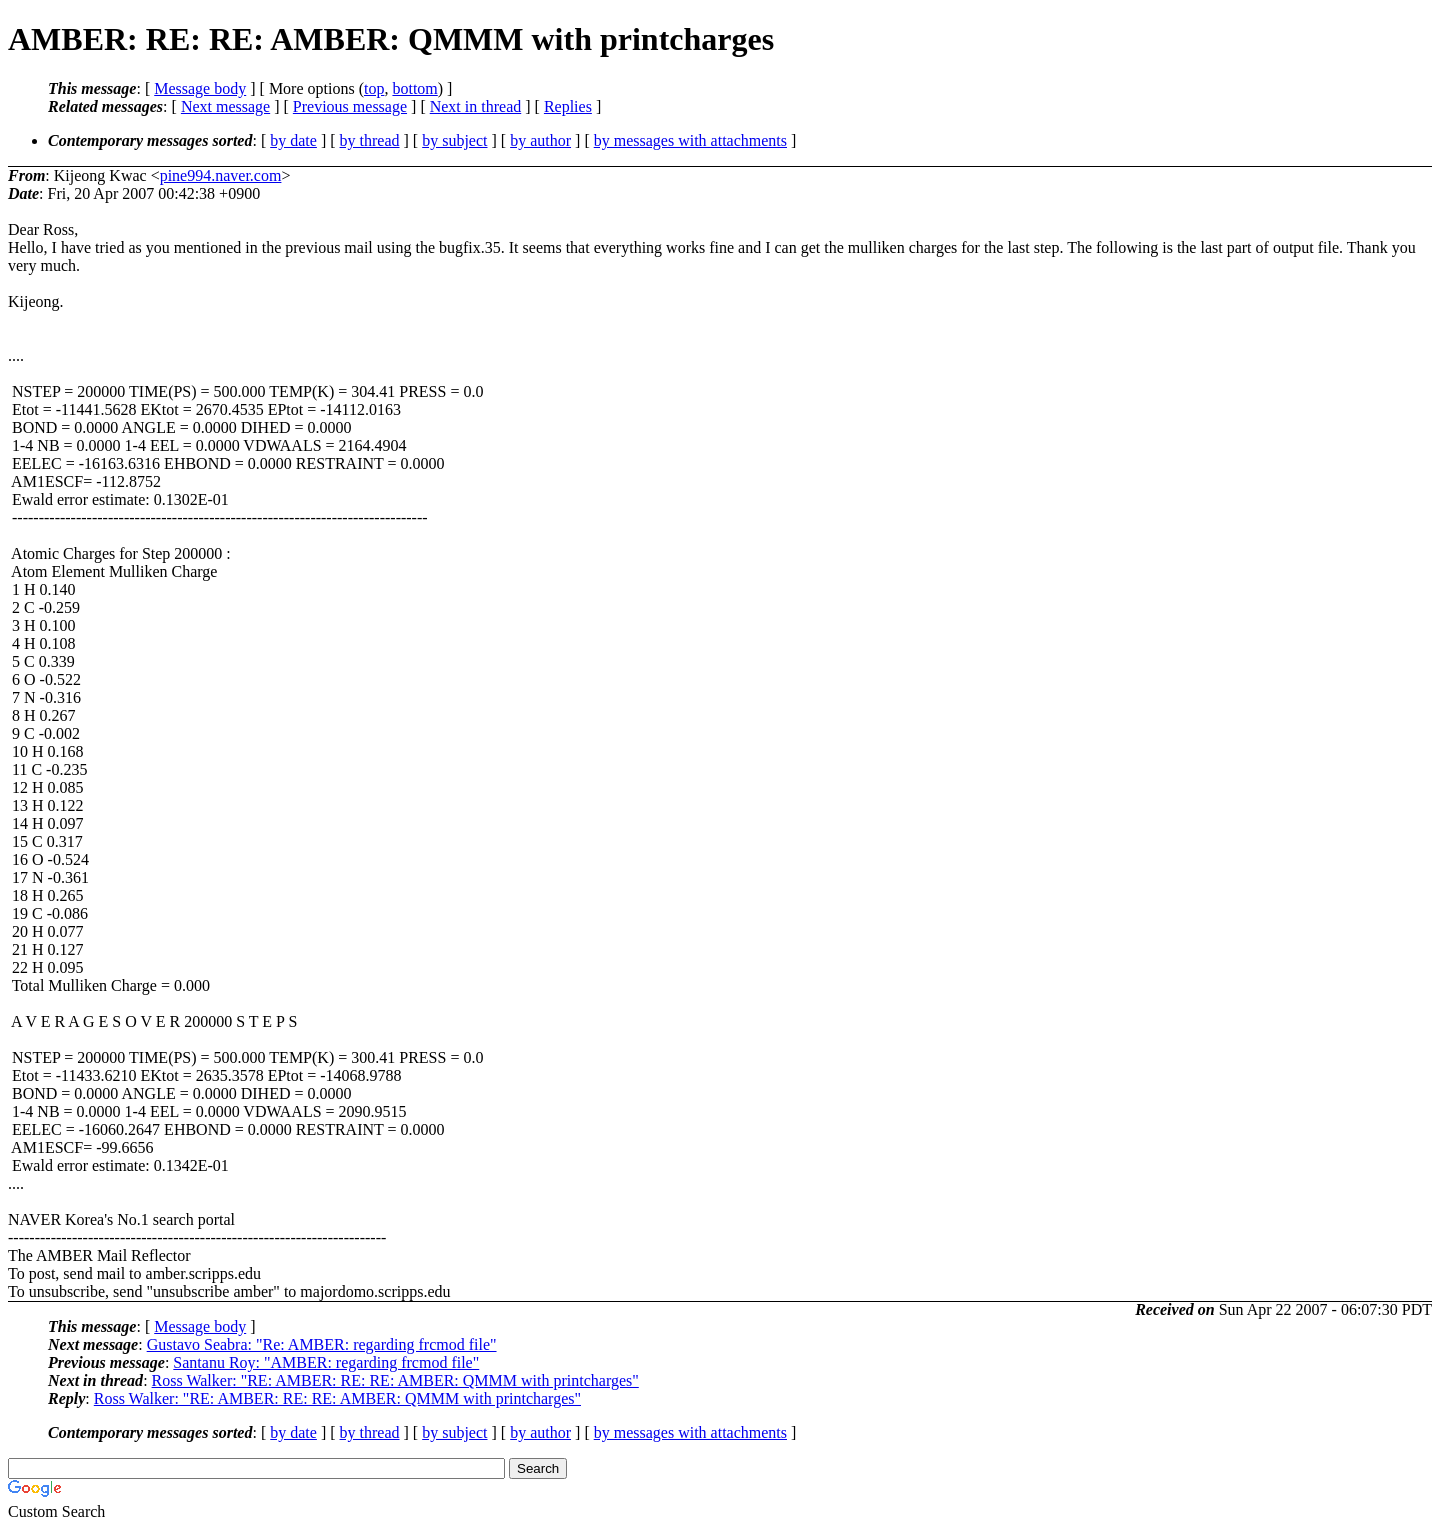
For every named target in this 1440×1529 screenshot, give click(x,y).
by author (540, 140)
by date (293, 140)
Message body (200, 88)
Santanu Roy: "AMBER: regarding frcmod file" (326, 1362)
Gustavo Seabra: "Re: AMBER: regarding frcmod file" (322, 1344)
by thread (370, 140)
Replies (568, 106)
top (374, 88)
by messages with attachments (690, 140)
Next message (225, 106)
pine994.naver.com (221, 175)
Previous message (350, 106)
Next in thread (476, 106)
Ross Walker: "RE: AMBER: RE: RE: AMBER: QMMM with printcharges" (395, 1380)
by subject (454, 140)
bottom (414, 88)
